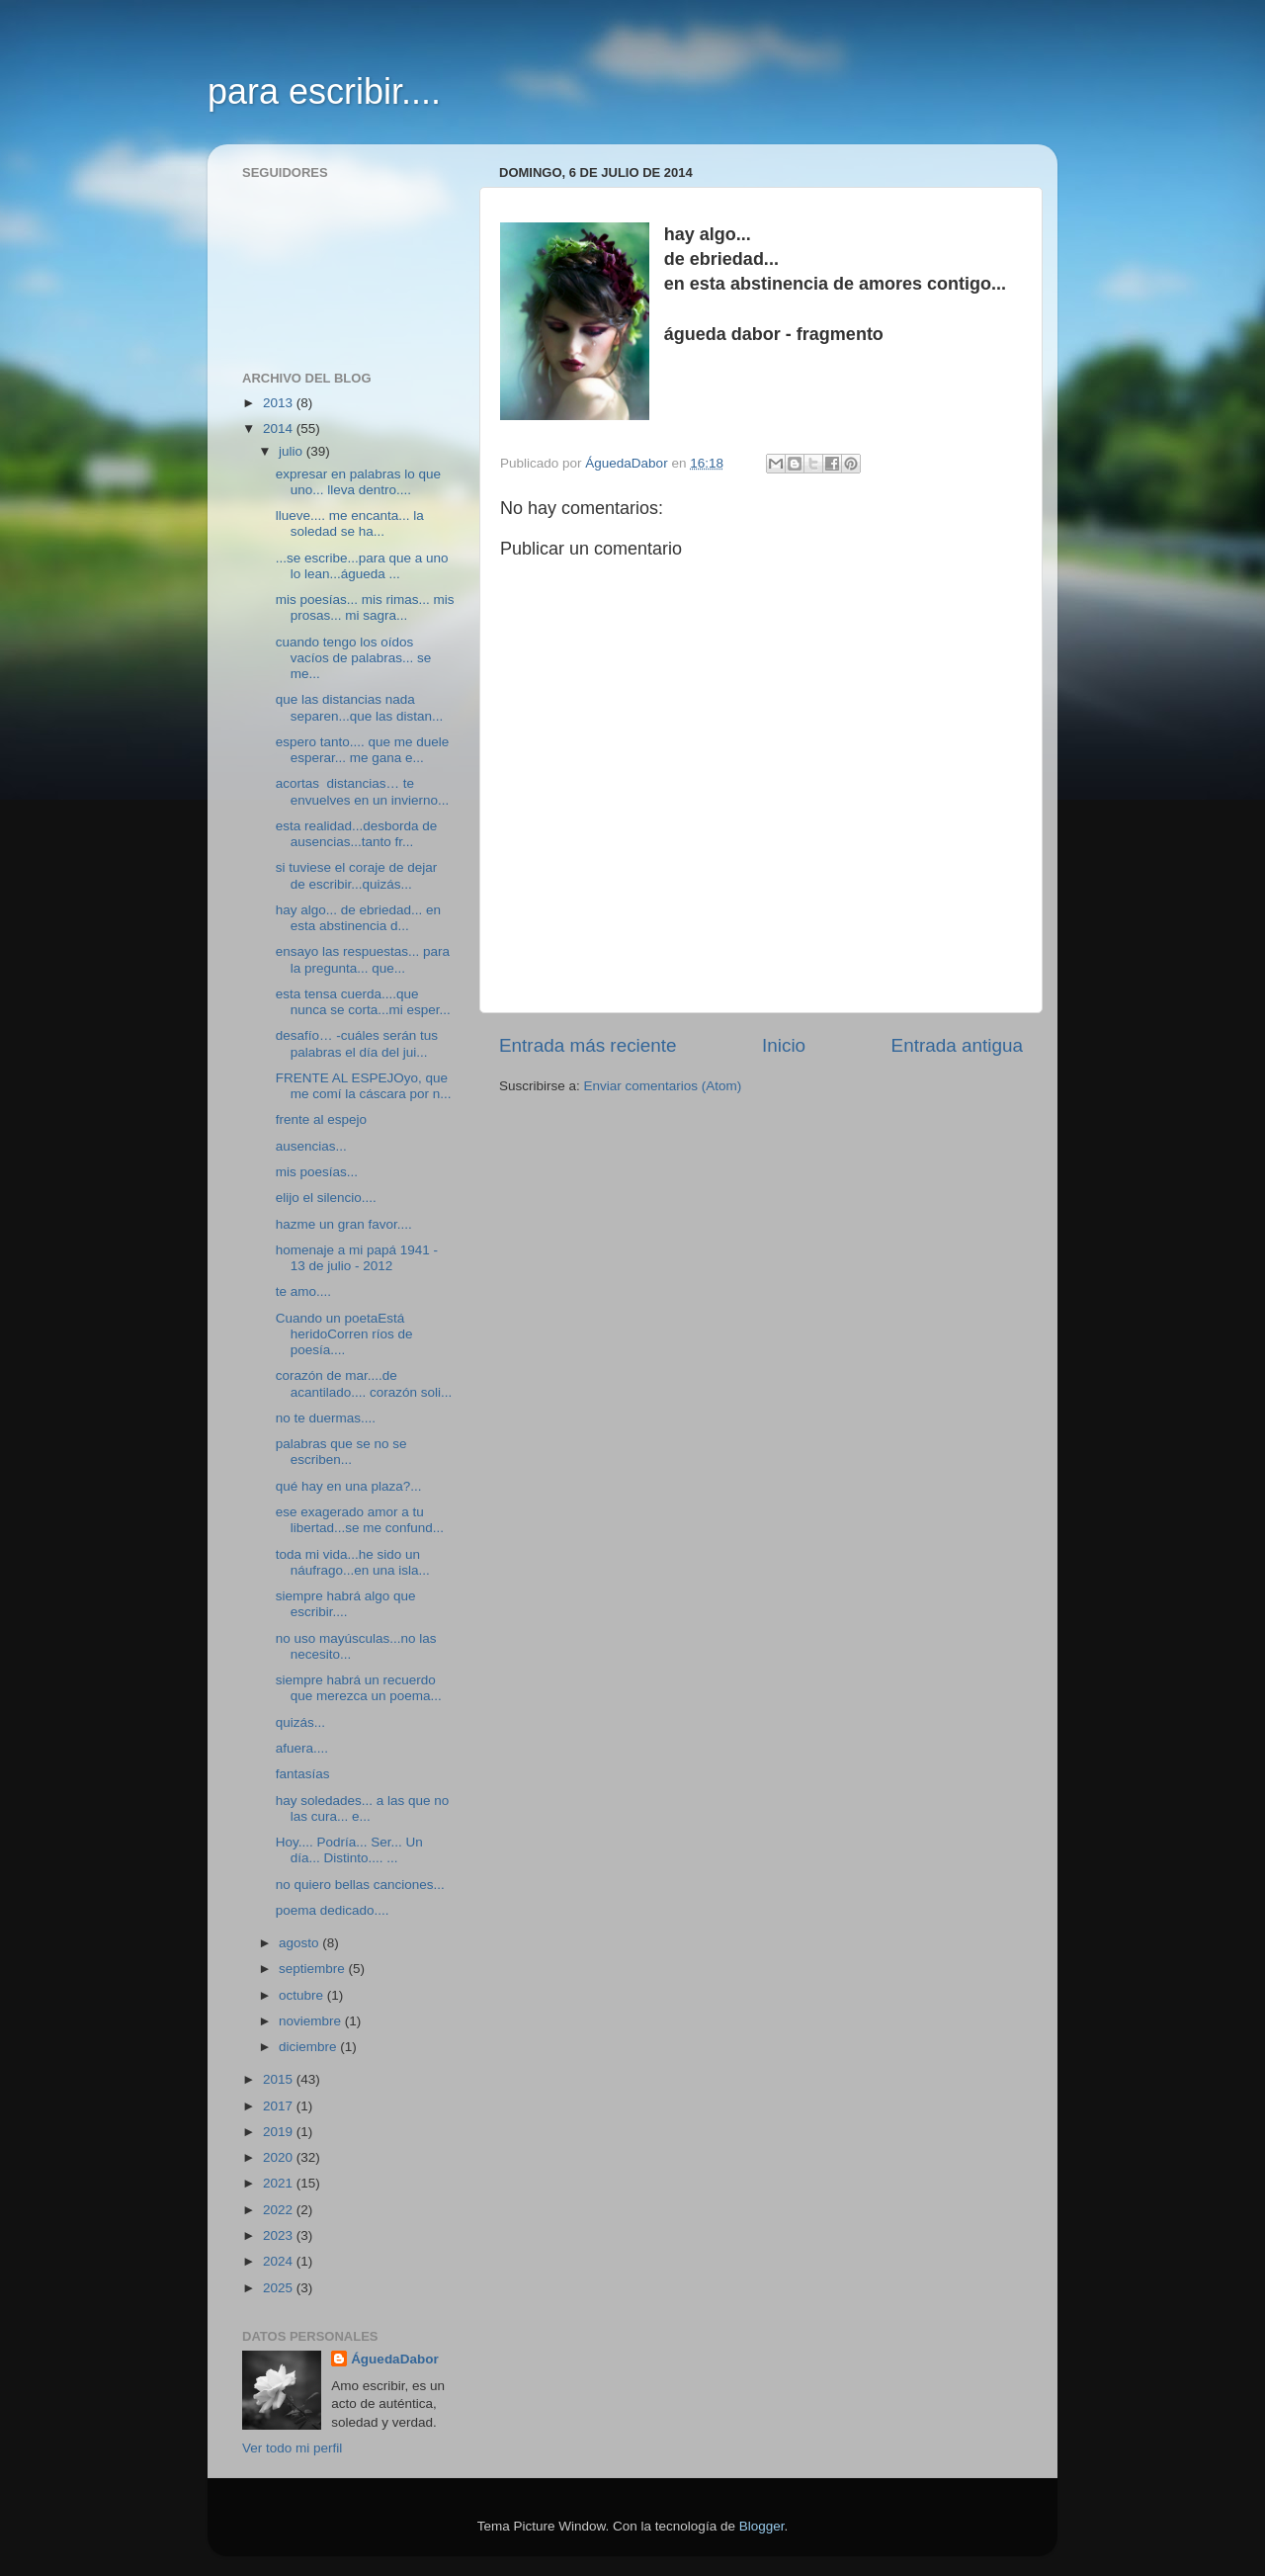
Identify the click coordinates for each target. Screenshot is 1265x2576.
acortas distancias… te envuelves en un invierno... (363, 791)
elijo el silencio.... (326, 1197)
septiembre (314, 1968)
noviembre (312, 2021)
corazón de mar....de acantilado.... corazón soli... (364, 1383)
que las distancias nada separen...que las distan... (360, 707)
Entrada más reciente (588, 1045)
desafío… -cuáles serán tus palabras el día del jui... (357, 1043)
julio (292, 451)
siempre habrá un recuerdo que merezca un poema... (359, 1688)
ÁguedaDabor (395, 2359)
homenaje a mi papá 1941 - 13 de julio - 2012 (357, 1258)
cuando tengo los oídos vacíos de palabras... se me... (354, 658)
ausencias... (311, 1146)
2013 (279, 402)
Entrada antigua (957, 1045)
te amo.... (303, 1291)
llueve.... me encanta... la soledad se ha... (350, 523)
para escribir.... (324, 91)
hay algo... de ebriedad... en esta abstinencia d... (358, 917)
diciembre (309, 2046)
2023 (279, 2235)
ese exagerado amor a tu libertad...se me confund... (360, 1519)
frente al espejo (321, 1119)
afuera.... (302, 1748)
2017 (279, 2106)
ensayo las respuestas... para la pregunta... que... (363, 959)
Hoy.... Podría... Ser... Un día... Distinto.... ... (349, 1850)
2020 (279, 2157)
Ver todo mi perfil (292, 2448)
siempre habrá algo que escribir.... (346, 1604)
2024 (279, 2261)
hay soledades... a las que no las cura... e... (363, 1808)
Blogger (762, 2526)
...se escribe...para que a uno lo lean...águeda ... (362, 566)
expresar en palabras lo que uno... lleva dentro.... (358, 482)
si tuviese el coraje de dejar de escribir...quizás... (357, 875)
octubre (303, 1995)
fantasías (303, 1773)
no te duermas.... (326, 1418)
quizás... (300, 1722)
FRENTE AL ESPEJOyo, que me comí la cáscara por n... (364, 1086)
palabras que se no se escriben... (341, 1451)
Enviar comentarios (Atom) (663, 1085)
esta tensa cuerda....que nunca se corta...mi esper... (363, 1002)
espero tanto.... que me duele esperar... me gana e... (363, 749)
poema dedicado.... (332, 1910)
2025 (279, 2287)
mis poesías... (317, 1171)
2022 (279, 2209)
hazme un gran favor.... (344, 1224)
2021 (279, 2183)
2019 (279, 2131)
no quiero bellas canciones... (360, 1884)
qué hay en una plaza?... (349, 1486)
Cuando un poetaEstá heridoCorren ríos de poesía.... (344, 1334)
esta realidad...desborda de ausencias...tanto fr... (357, 833)
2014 (279, 428)
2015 (279, 2079)
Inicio (783, 1045)
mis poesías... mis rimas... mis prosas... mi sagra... (365, 607)
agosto (300, 1942)
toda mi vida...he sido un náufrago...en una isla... (353, 1562)
